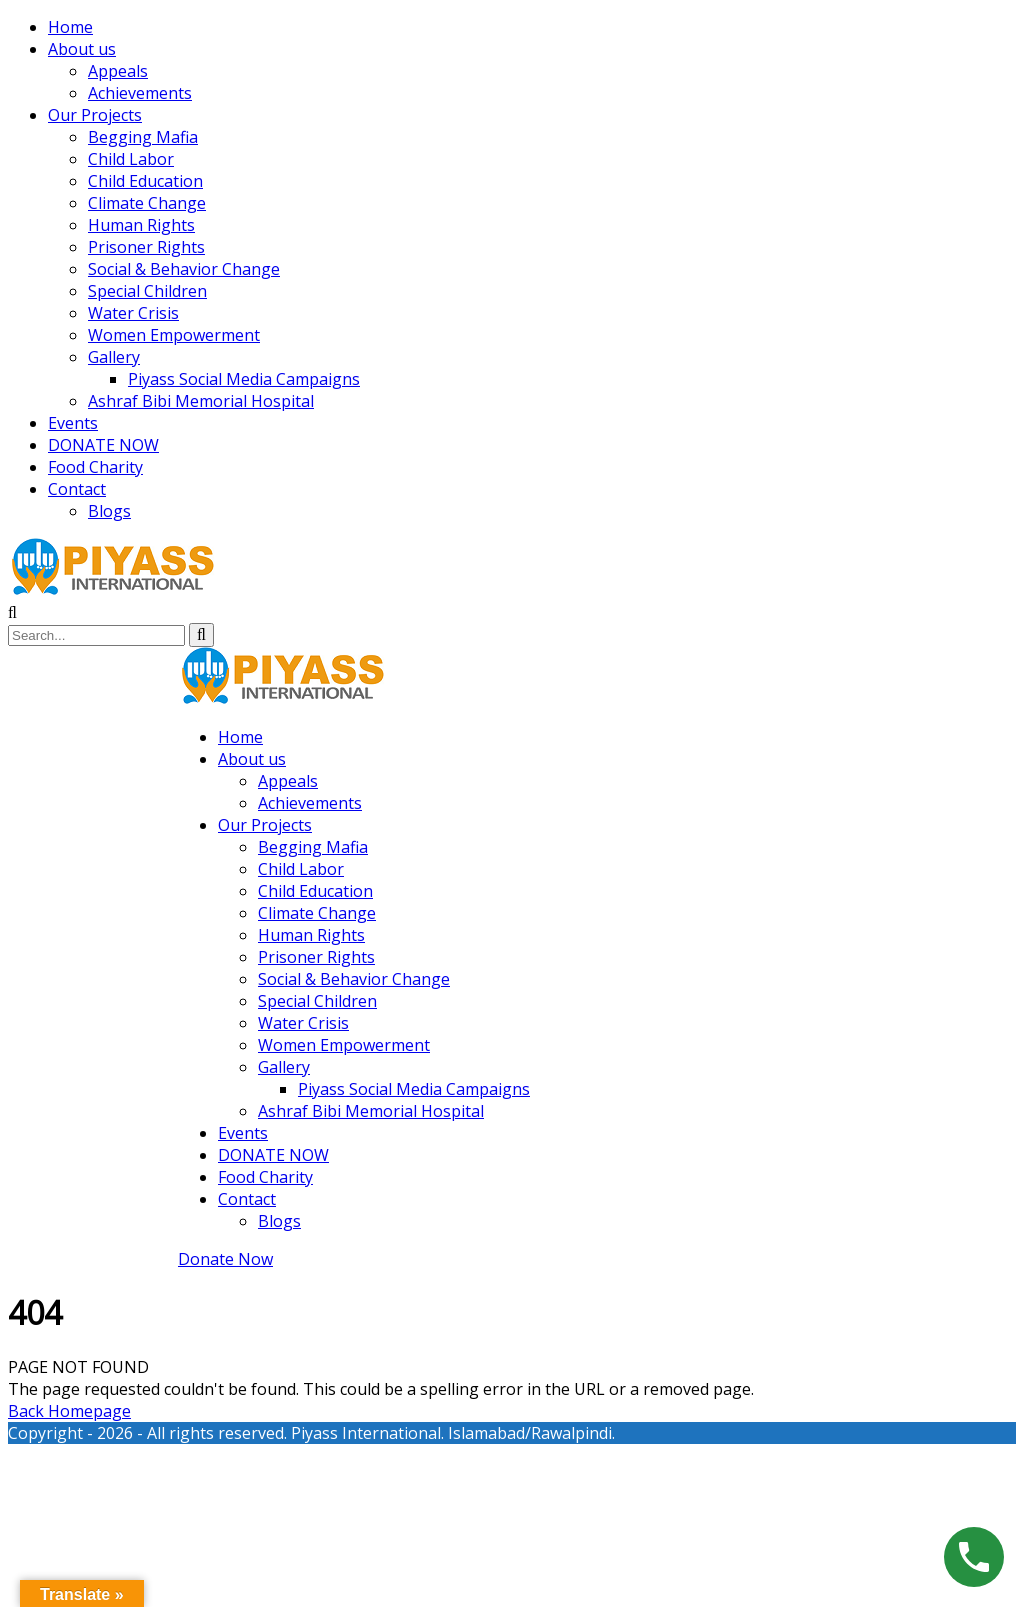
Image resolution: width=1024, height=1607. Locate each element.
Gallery (114, 357)
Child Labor (131, 159)
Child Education (145, 181)
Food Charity (95, 467)
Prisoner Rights (146, 247)
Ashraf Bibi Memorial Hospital (201, 401)
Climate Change (147, 203)
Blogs (109, 511)
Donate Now (225, 1259)
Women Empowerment (174, 335)
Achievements (140, 93)
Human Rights (141, 225)
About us (82, 49)
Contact (77, 489)
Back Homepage (69, 1411)
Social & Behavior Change (184, 269)
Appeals (118, 71)
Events (73, 423)
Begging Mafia (143, 137)
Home (70, 27)
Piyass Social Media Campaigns (244, 379)
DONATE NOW (103, 445)
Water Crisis (133, 313)
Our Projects (95, 115)
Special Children (147, 291)
